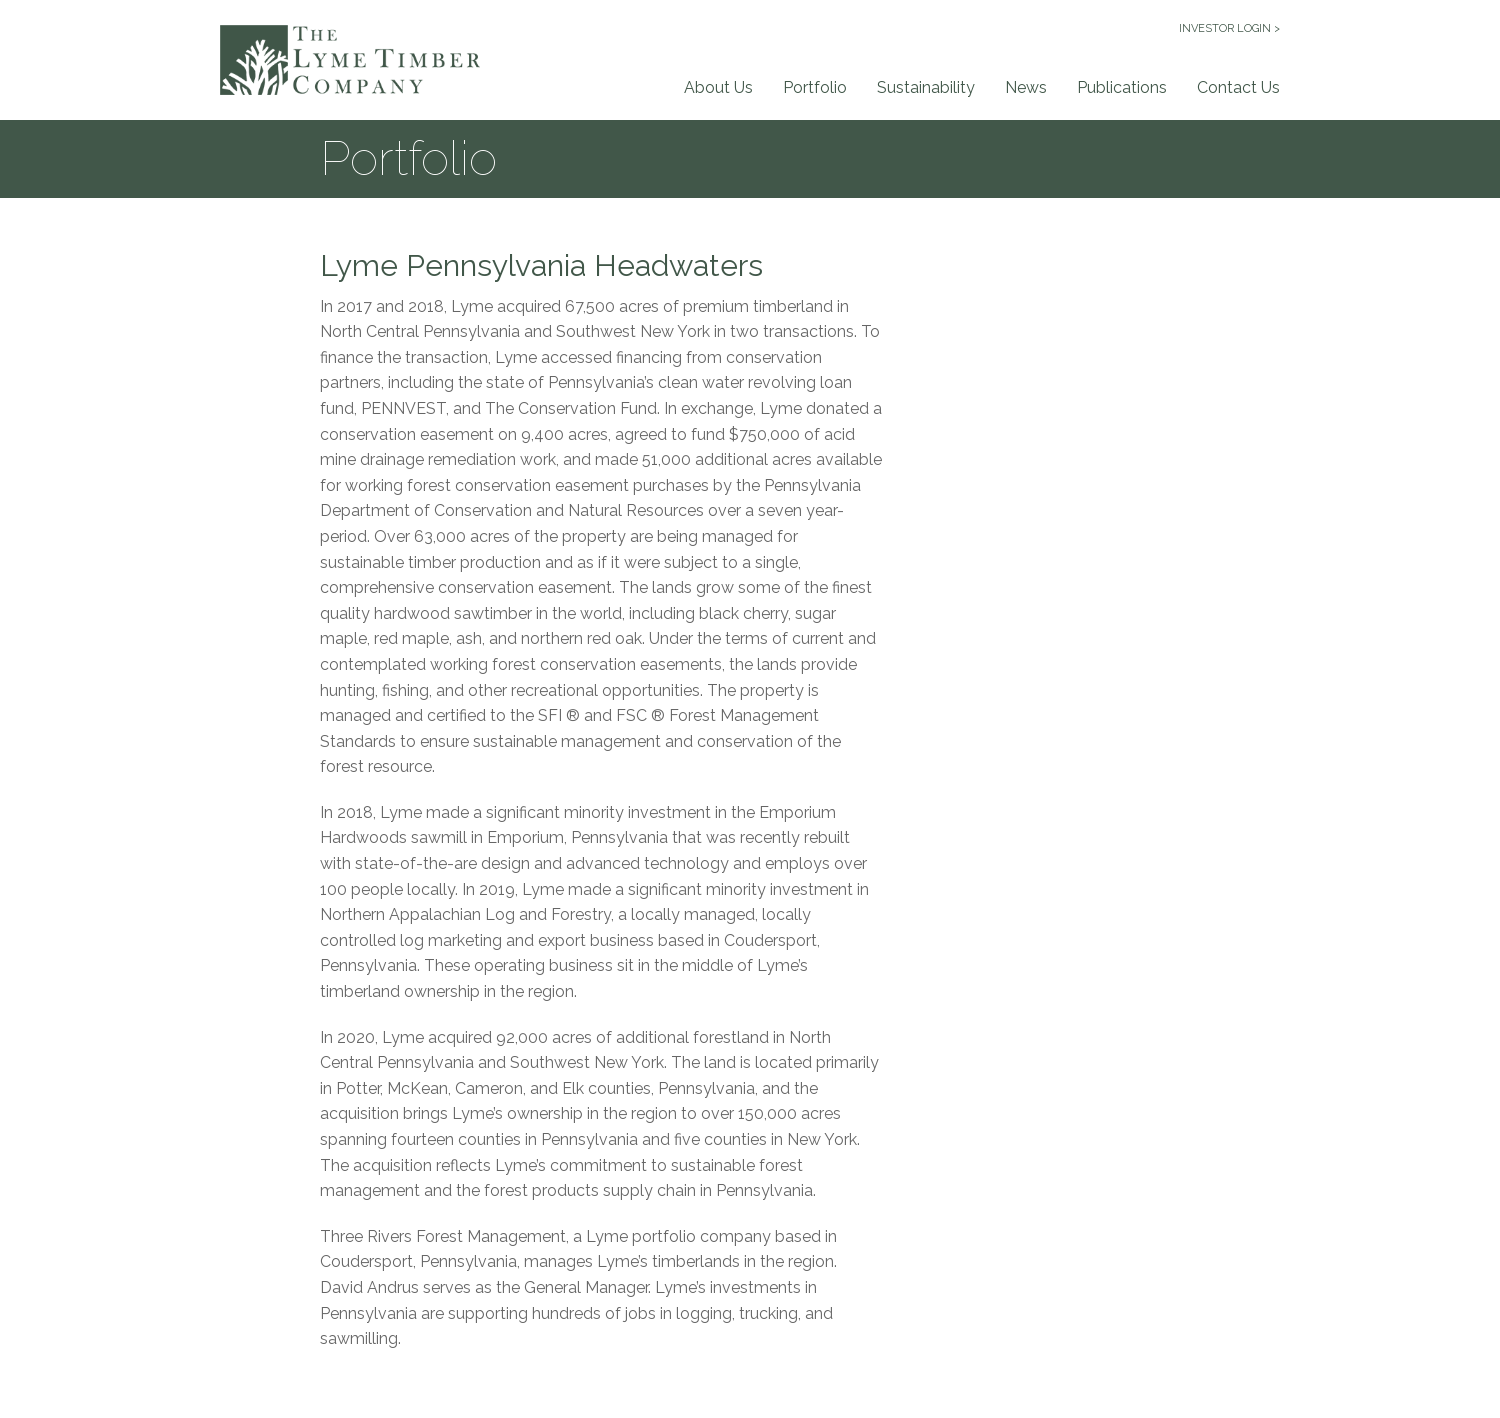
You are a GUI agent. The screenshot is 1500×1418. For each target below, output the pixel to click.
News (1026, 87)
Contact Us (1238, 87)
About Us (718, 87)
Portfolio (815, 87)
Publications (1122, 87)
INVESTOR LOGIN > (1229, 28)
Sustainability (926, 87)
